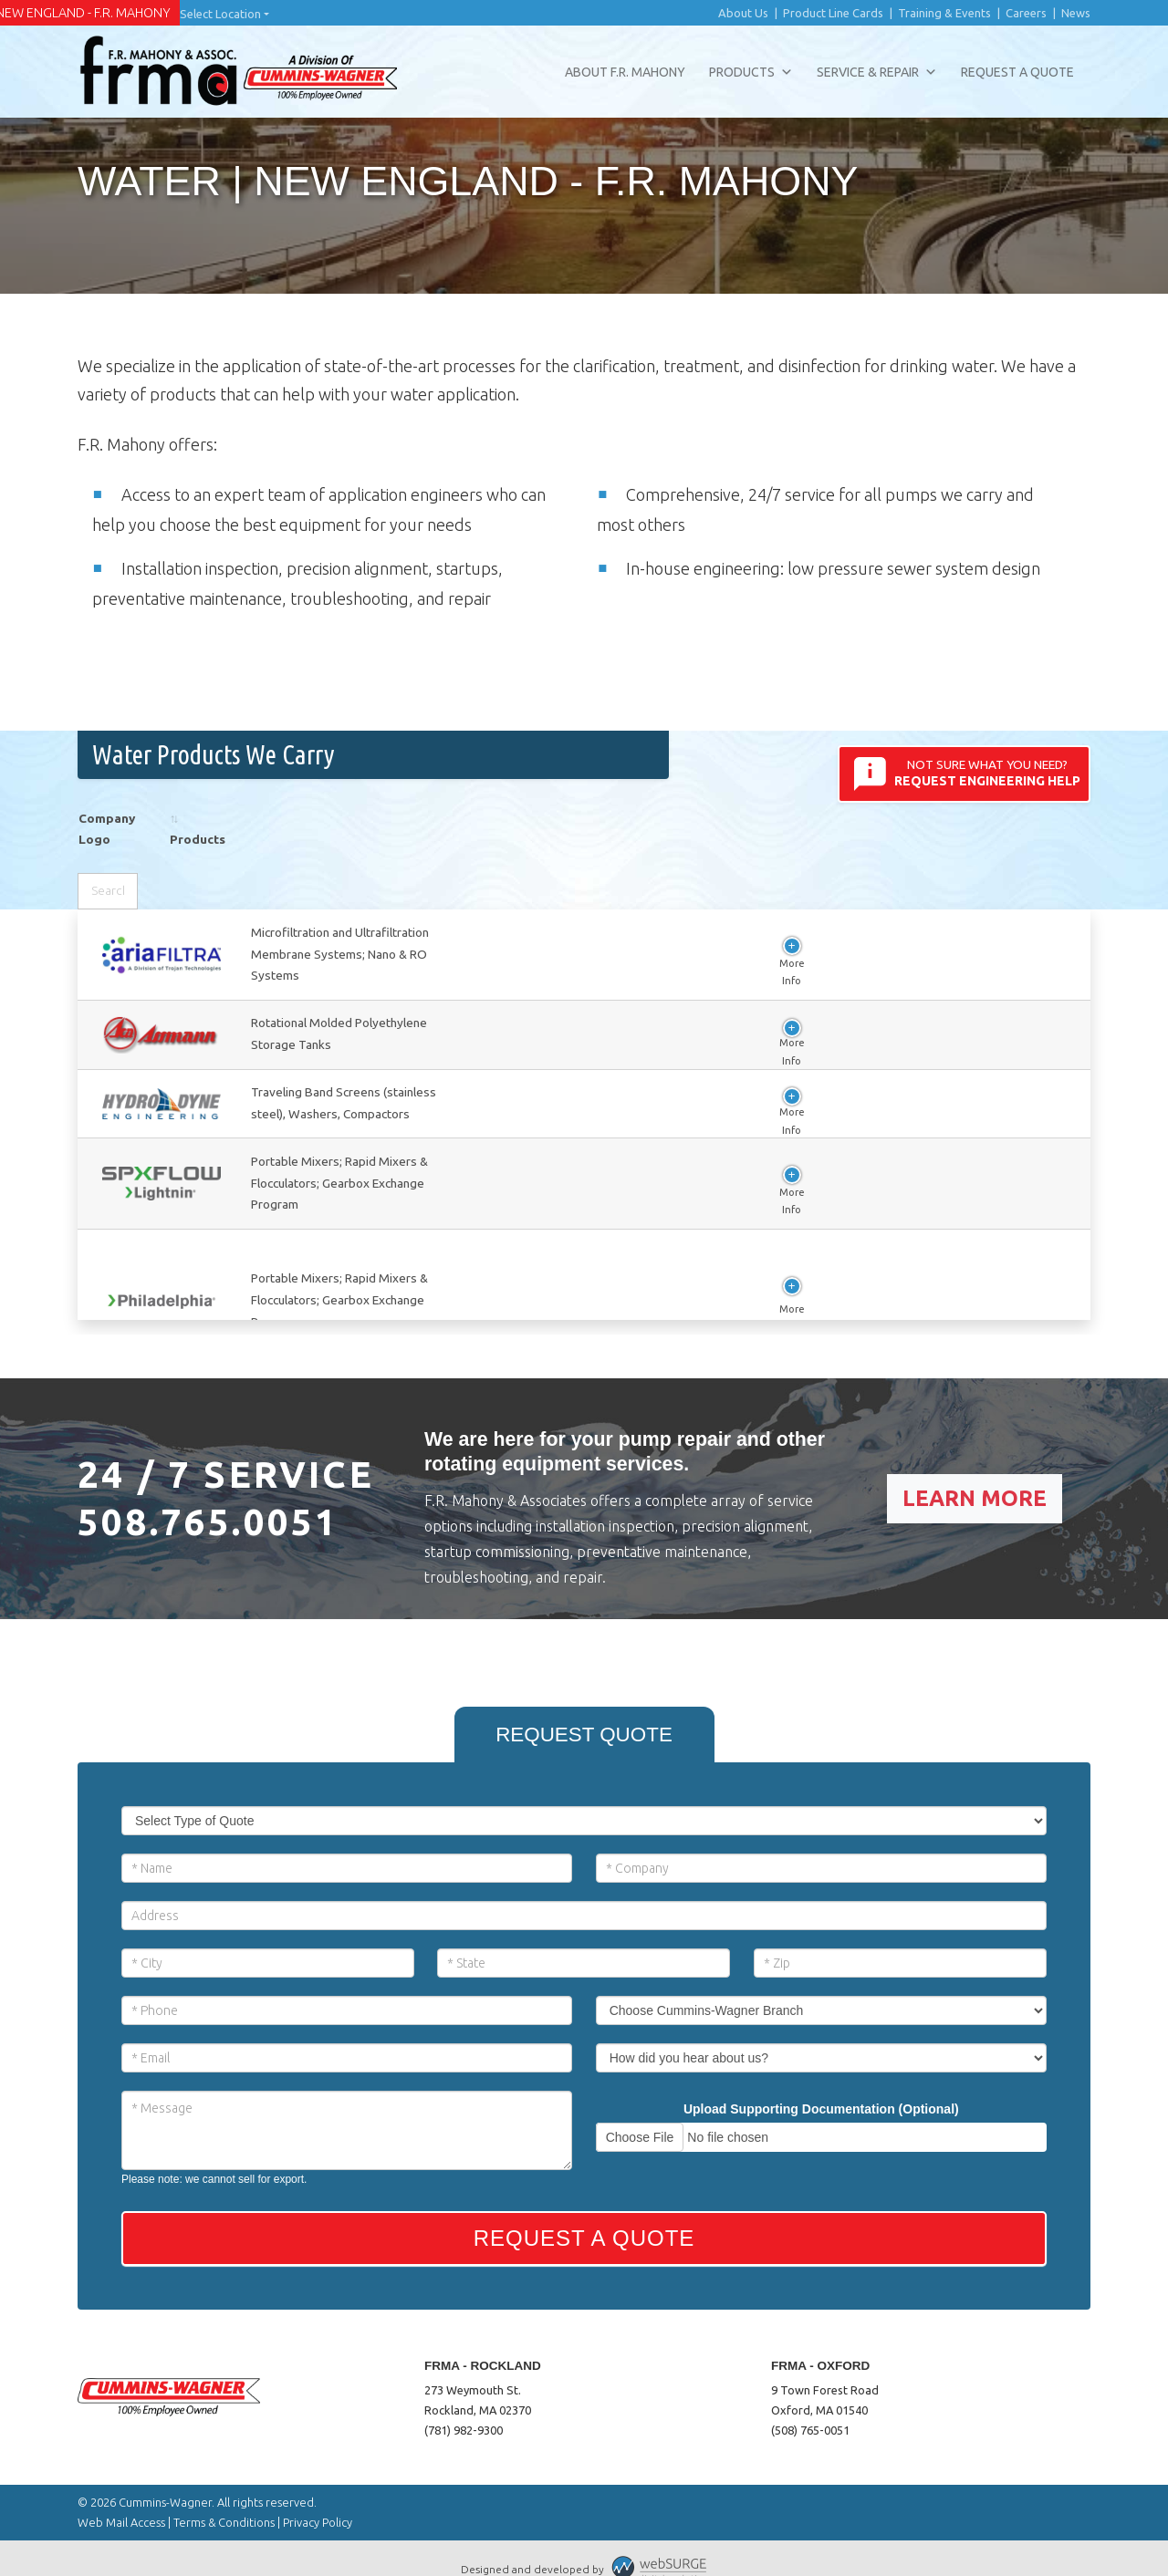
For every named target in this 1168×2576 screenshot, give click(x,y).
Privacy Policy (317, 2500)
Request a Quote (1017, 72)
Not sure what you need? (965, 774)
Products (751, 72)
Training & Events (944, 12)
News (1075, 12)
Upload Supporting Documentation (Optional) (821, 2087)
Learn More (974, 1476)
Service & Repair (877, 72)
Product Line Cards (833, 12)
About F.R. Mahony (625, 72)
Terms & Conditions (224, 2500)
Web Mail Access (121, 2500)
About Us (743, 12)
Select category (809, 864)
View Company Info (339, 969)
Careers (1026, 12)
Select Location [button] (220, 13)
